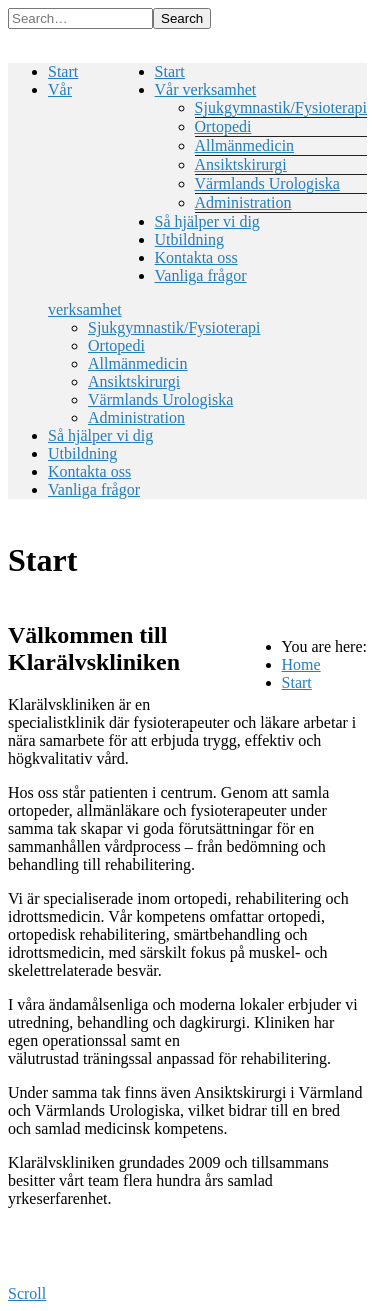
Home (301, 664)
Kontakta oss (196, 257)
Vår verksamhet (206, 89)
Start (170, 71)
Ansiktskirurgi (241, 164)
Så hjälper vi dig (207, 221)
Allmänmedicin (245, 145)
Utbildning (189, 239)
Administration (243, 202)
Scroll (27, 1293)
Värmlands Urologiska (267, 183)
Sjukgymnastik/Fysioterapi (281, 107)
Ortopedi (223, 126)
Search (182, 18)
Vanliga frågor (201, 275)
